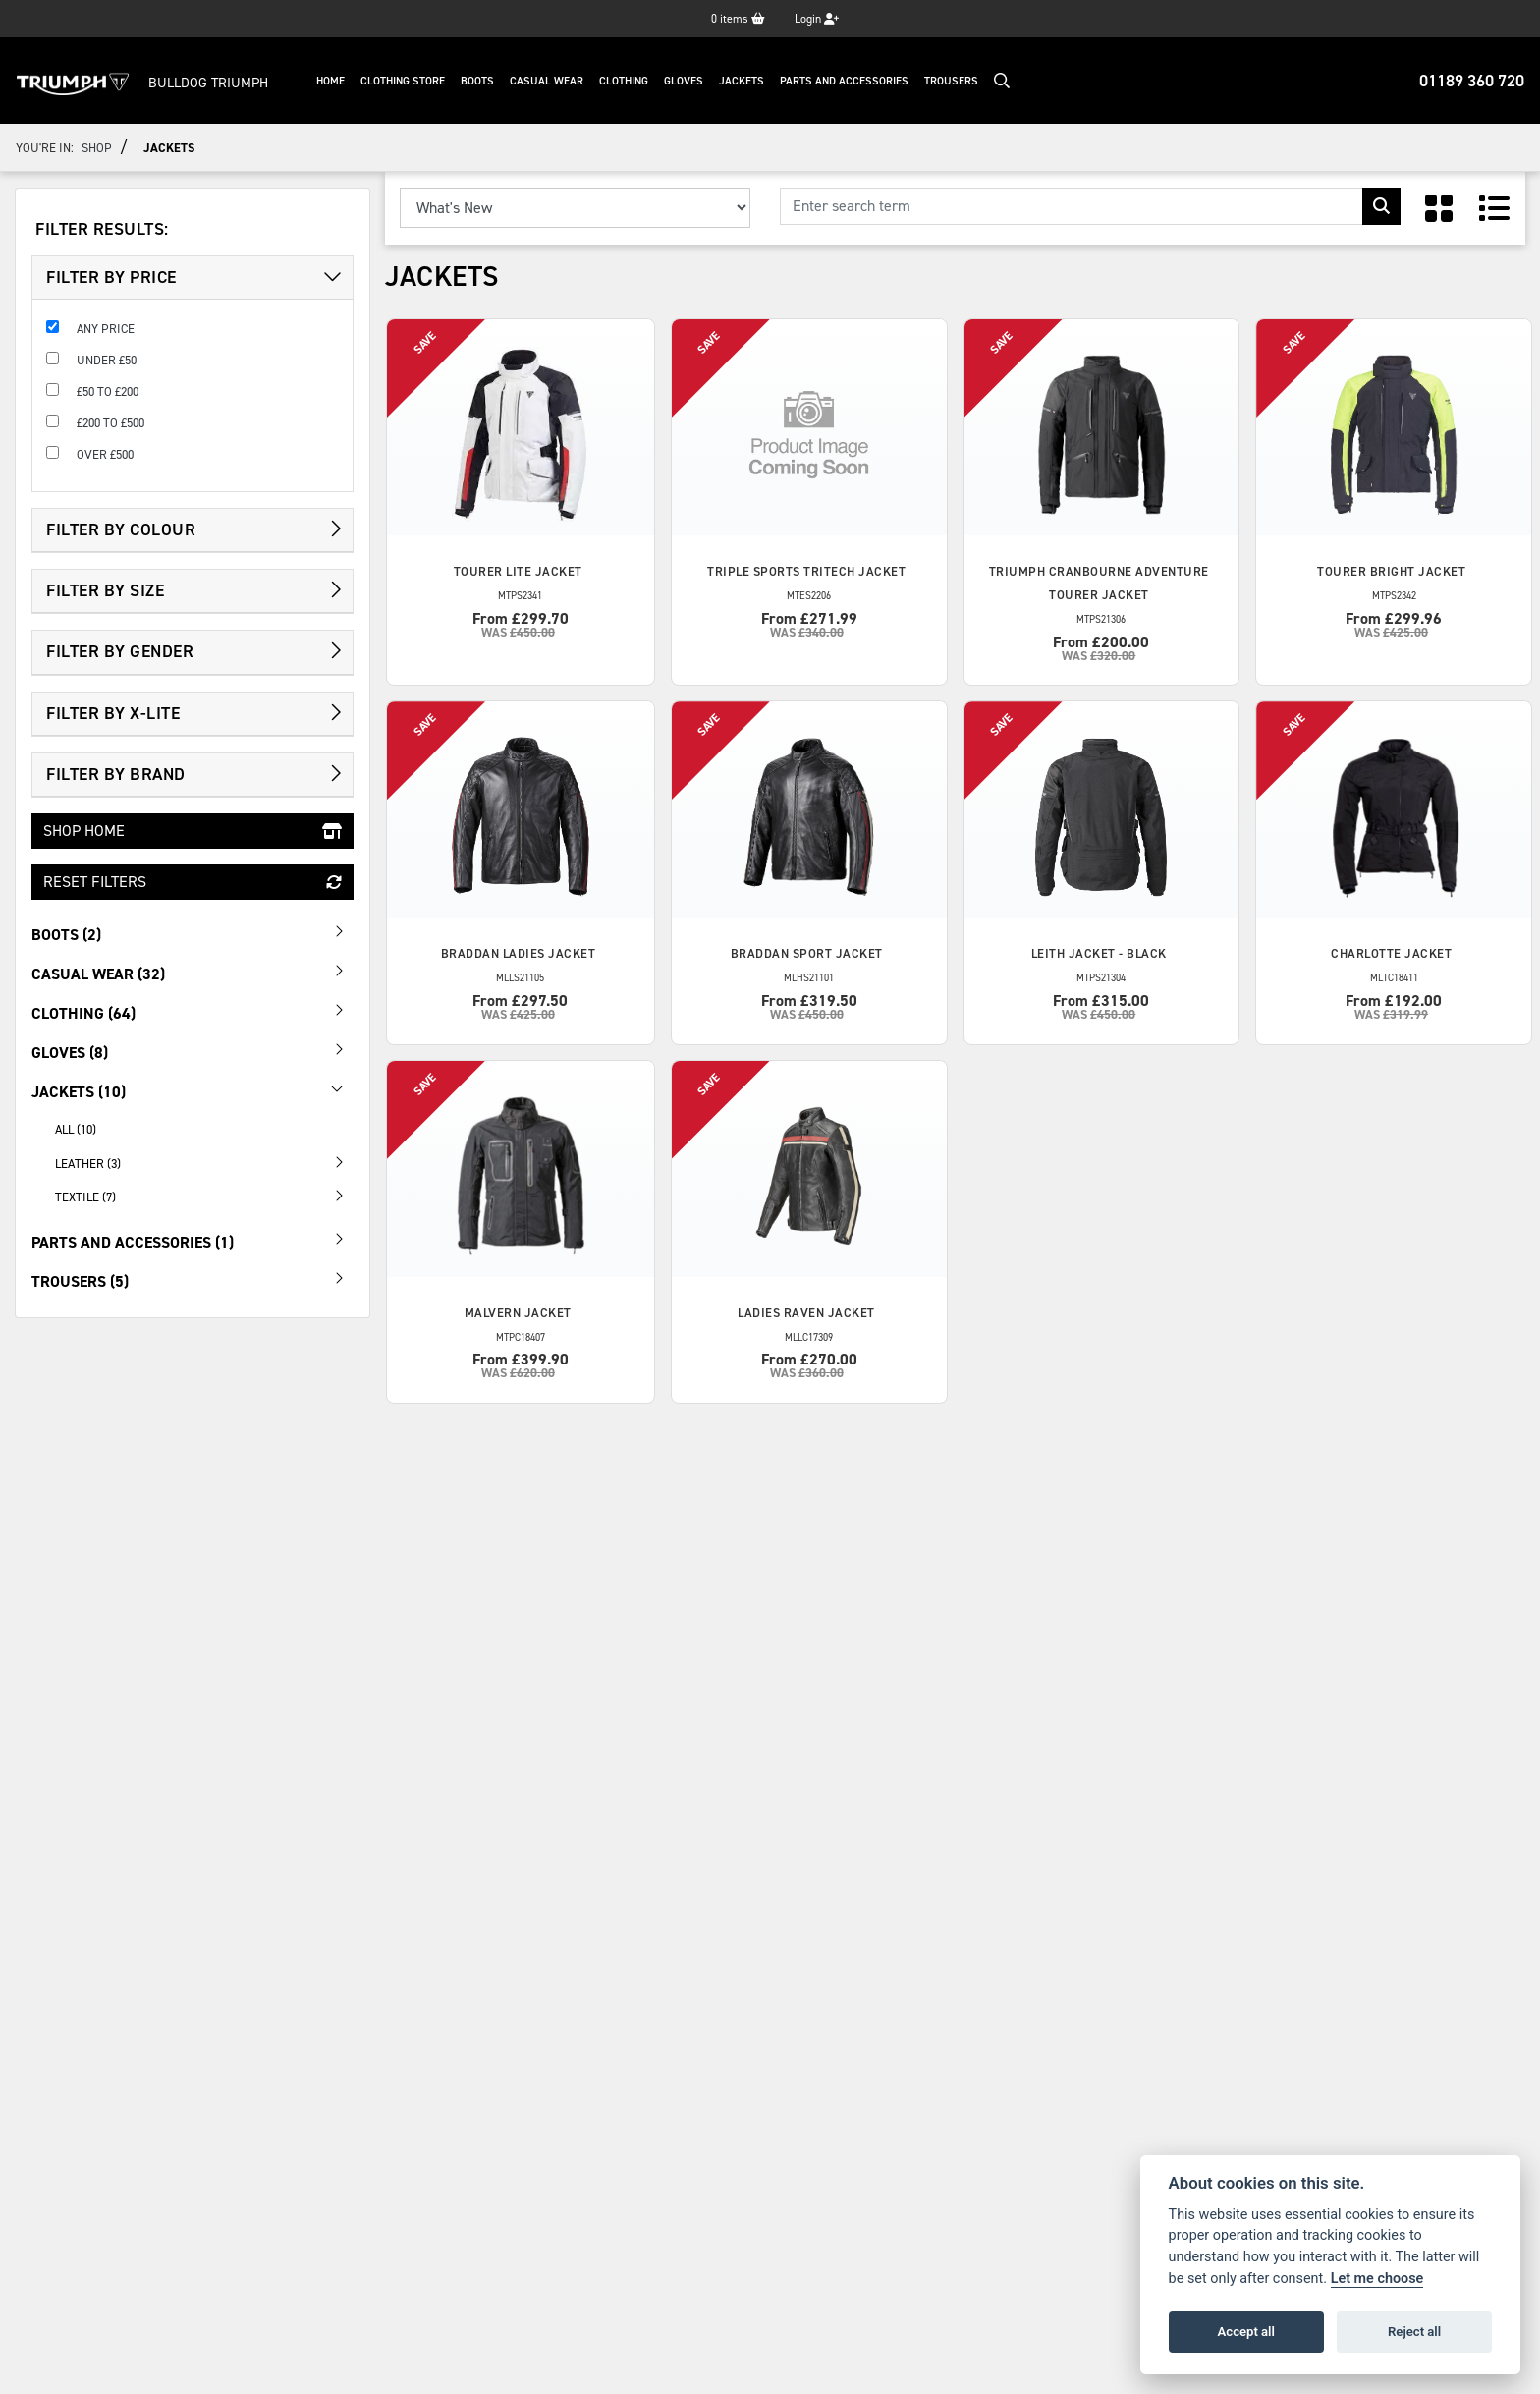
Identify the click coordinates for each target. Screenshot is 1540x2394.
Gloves (690, 81)
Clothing (630, 81)
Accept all (1246, 2331)
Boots (484, 81)
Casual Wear (553, 81)
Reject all (1414, 2331)
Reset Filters (192, 881)
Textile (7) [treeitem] (204, 1195)
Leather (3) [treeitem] (204, 1162)
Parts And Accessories (851, 81)
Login (817, 19)
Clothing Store (409, 81)
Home (337, 81)
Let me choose (1377, 2278)
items (738, 19)
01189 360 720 (1471, 80)
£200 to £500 (110, 423)
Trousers (958, 81)
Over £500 (105, 454)
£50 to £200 (107, 391)
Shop (97, 147)
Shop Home (192, 830)
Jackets (748, 81)
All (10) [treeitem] (75, 1129)
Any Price (106, 328)
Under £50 (107, 360)
